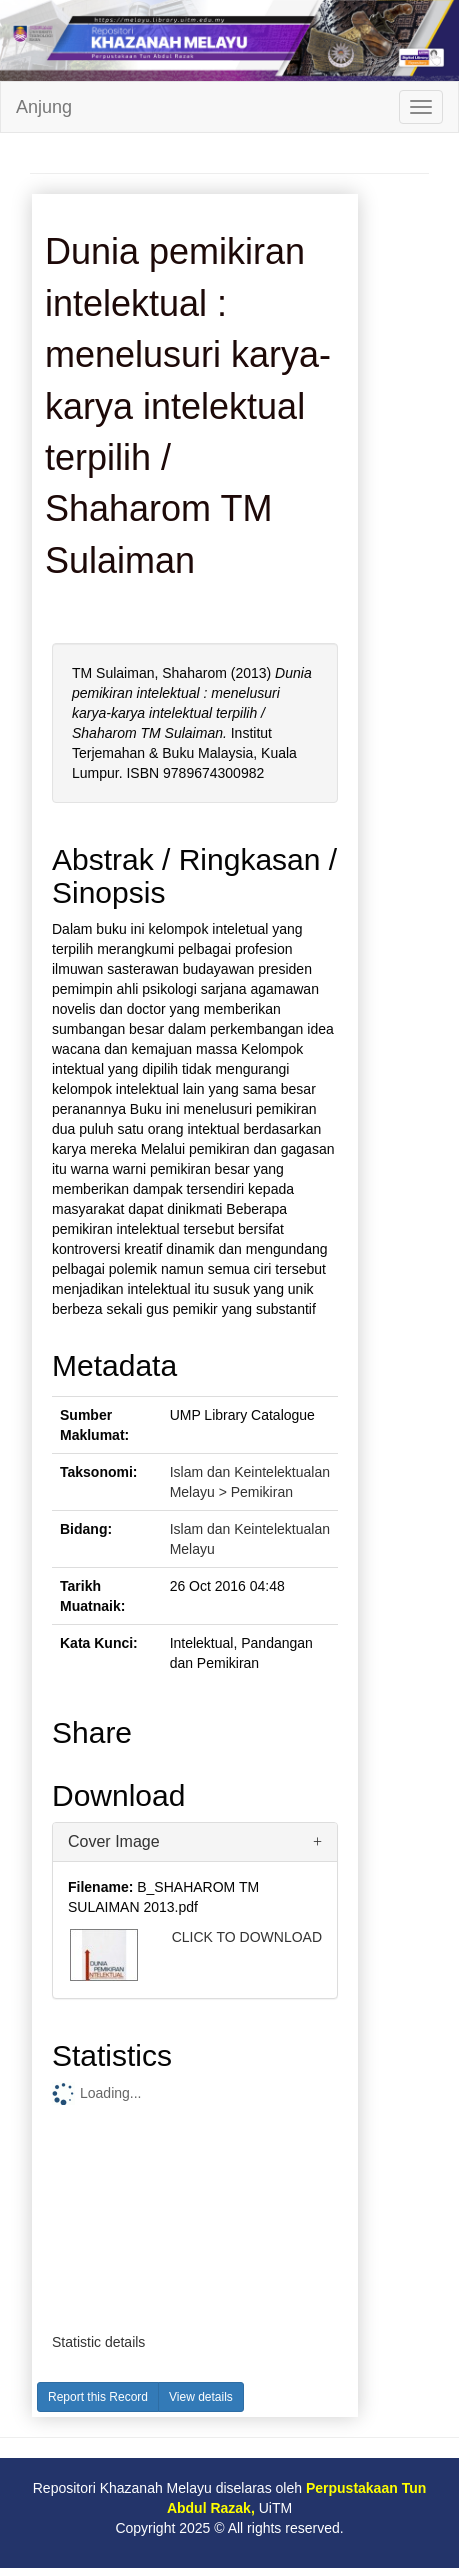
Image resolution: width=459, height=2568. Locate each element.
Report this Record (98, 2397)
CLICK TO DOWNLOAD (247, 1937)
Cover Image (114, 1841)
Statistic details (98, 2342)
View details (201, 2397)
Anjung (44, 107)
